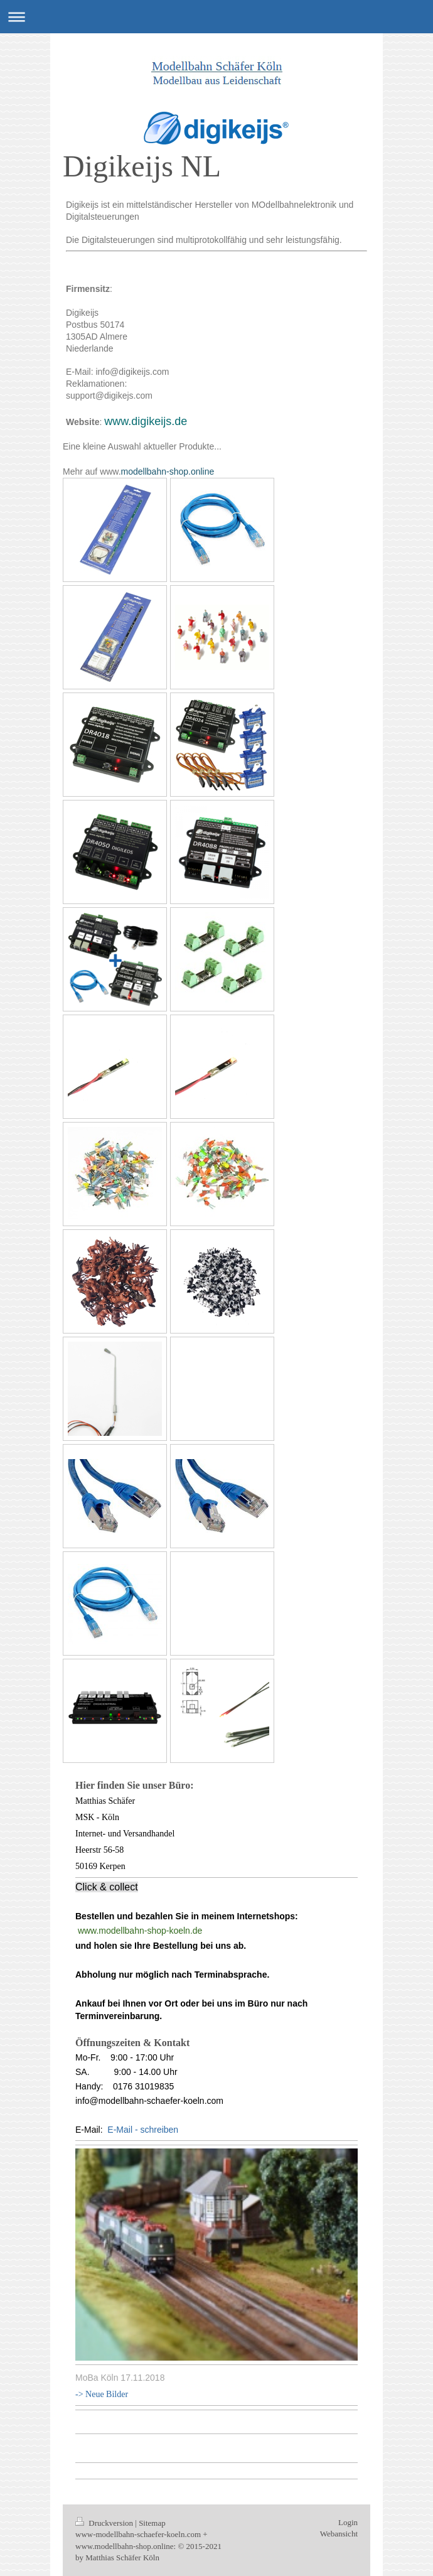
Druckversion (105, 2523)
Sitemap (152, 2523)
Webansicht (339, 2533)
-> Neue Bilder (101, 2394)
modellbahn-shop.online (168, 471)
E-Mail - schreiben (142, 2130)
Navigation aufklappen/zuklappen (216, 16)
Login (348, 2522)
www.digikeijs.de (145, 421)
